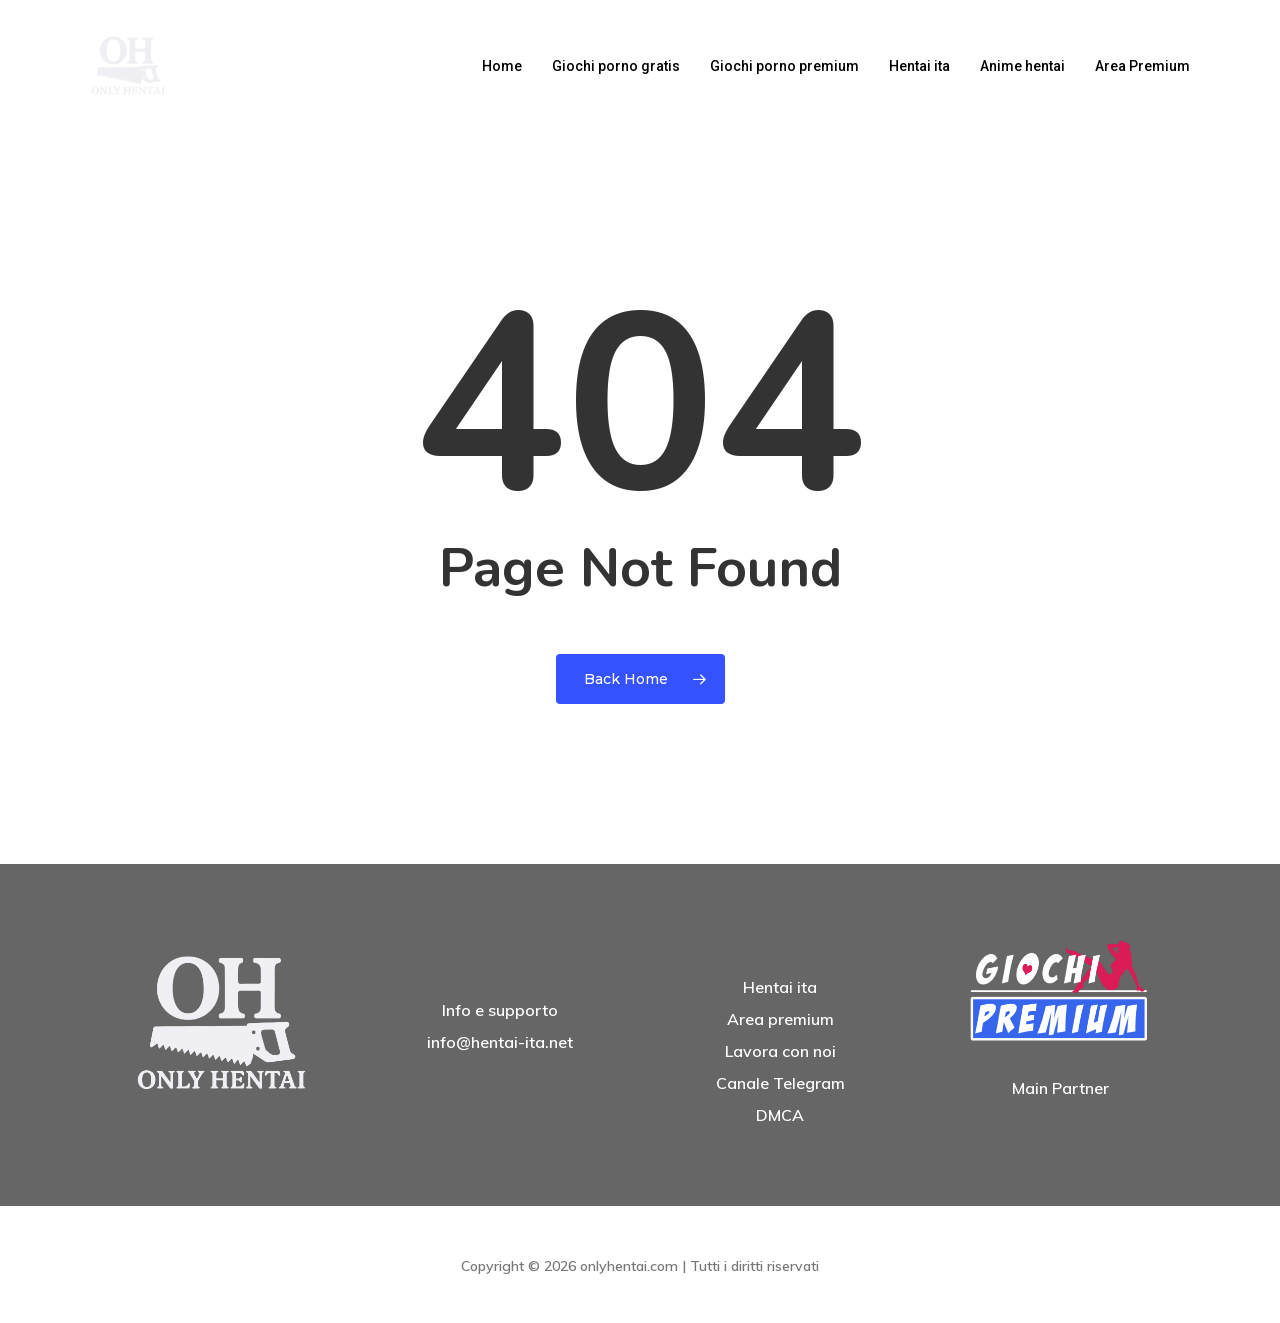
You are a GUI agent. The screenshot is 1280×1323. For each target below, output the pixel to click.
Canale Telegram (780, 1083)
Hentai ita (780, 987)
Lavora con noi (780, 1051)
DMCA (780, 1115)
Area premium (780, 1019)
